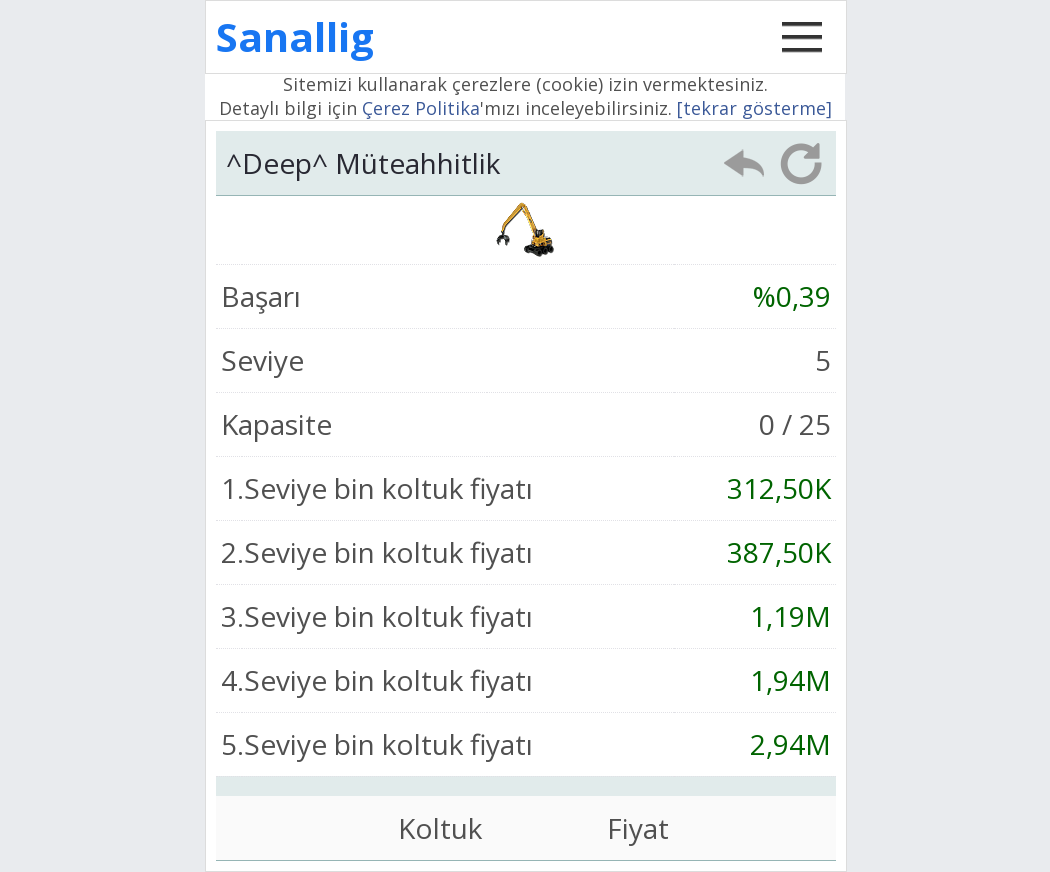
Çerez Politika (421, 108)
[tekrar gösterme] (754, 108)
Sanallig (295, 36)
